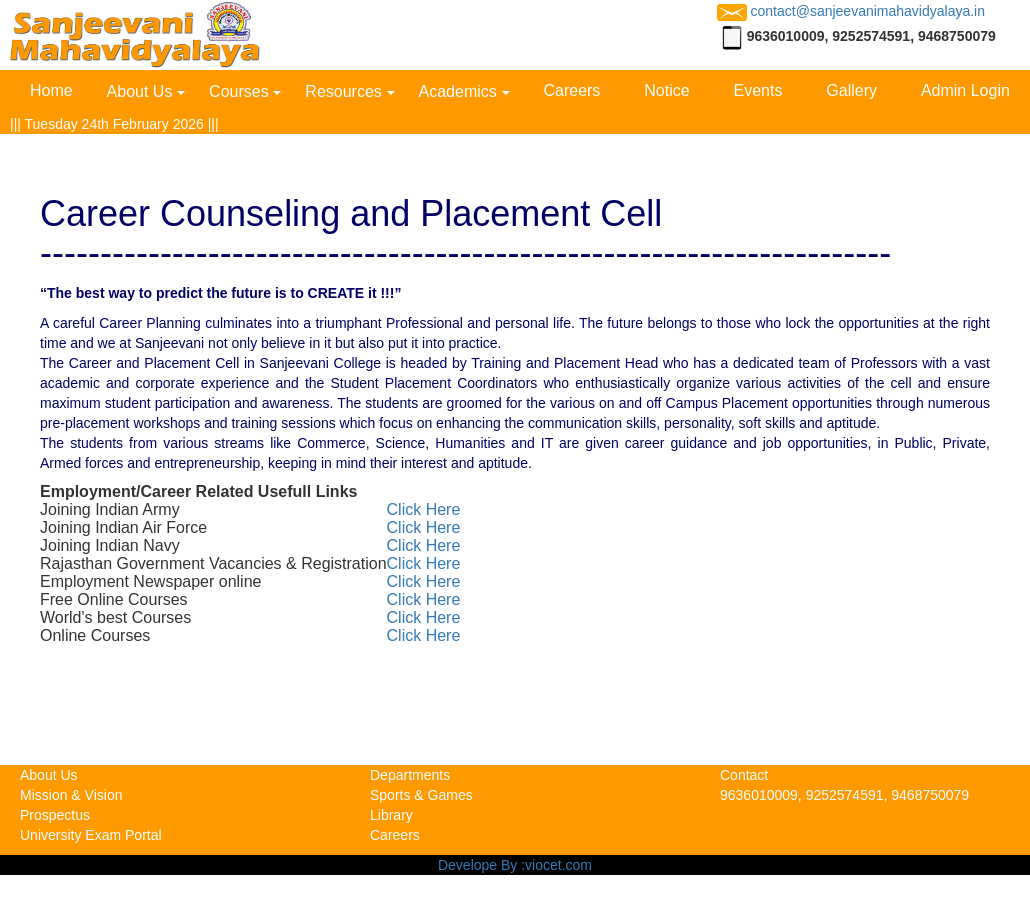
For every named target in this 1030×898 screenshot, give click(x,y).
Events (758, 90)
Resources (343, 91)
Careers (571, 90)
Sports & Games (421, 795)
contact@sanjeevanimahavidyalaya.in (851, 11)
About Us (140, 91)
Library (391, 815)
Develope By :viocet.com (515, 865)
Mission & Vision (71, 795)
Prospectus (55, 815)
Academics (458, 91)
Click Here (424, 509)
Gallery (851, 90)
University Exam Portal (91, 835)
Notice (666, 90)
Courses (239, 91)
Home (51, 90)
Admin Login (965, 90)
